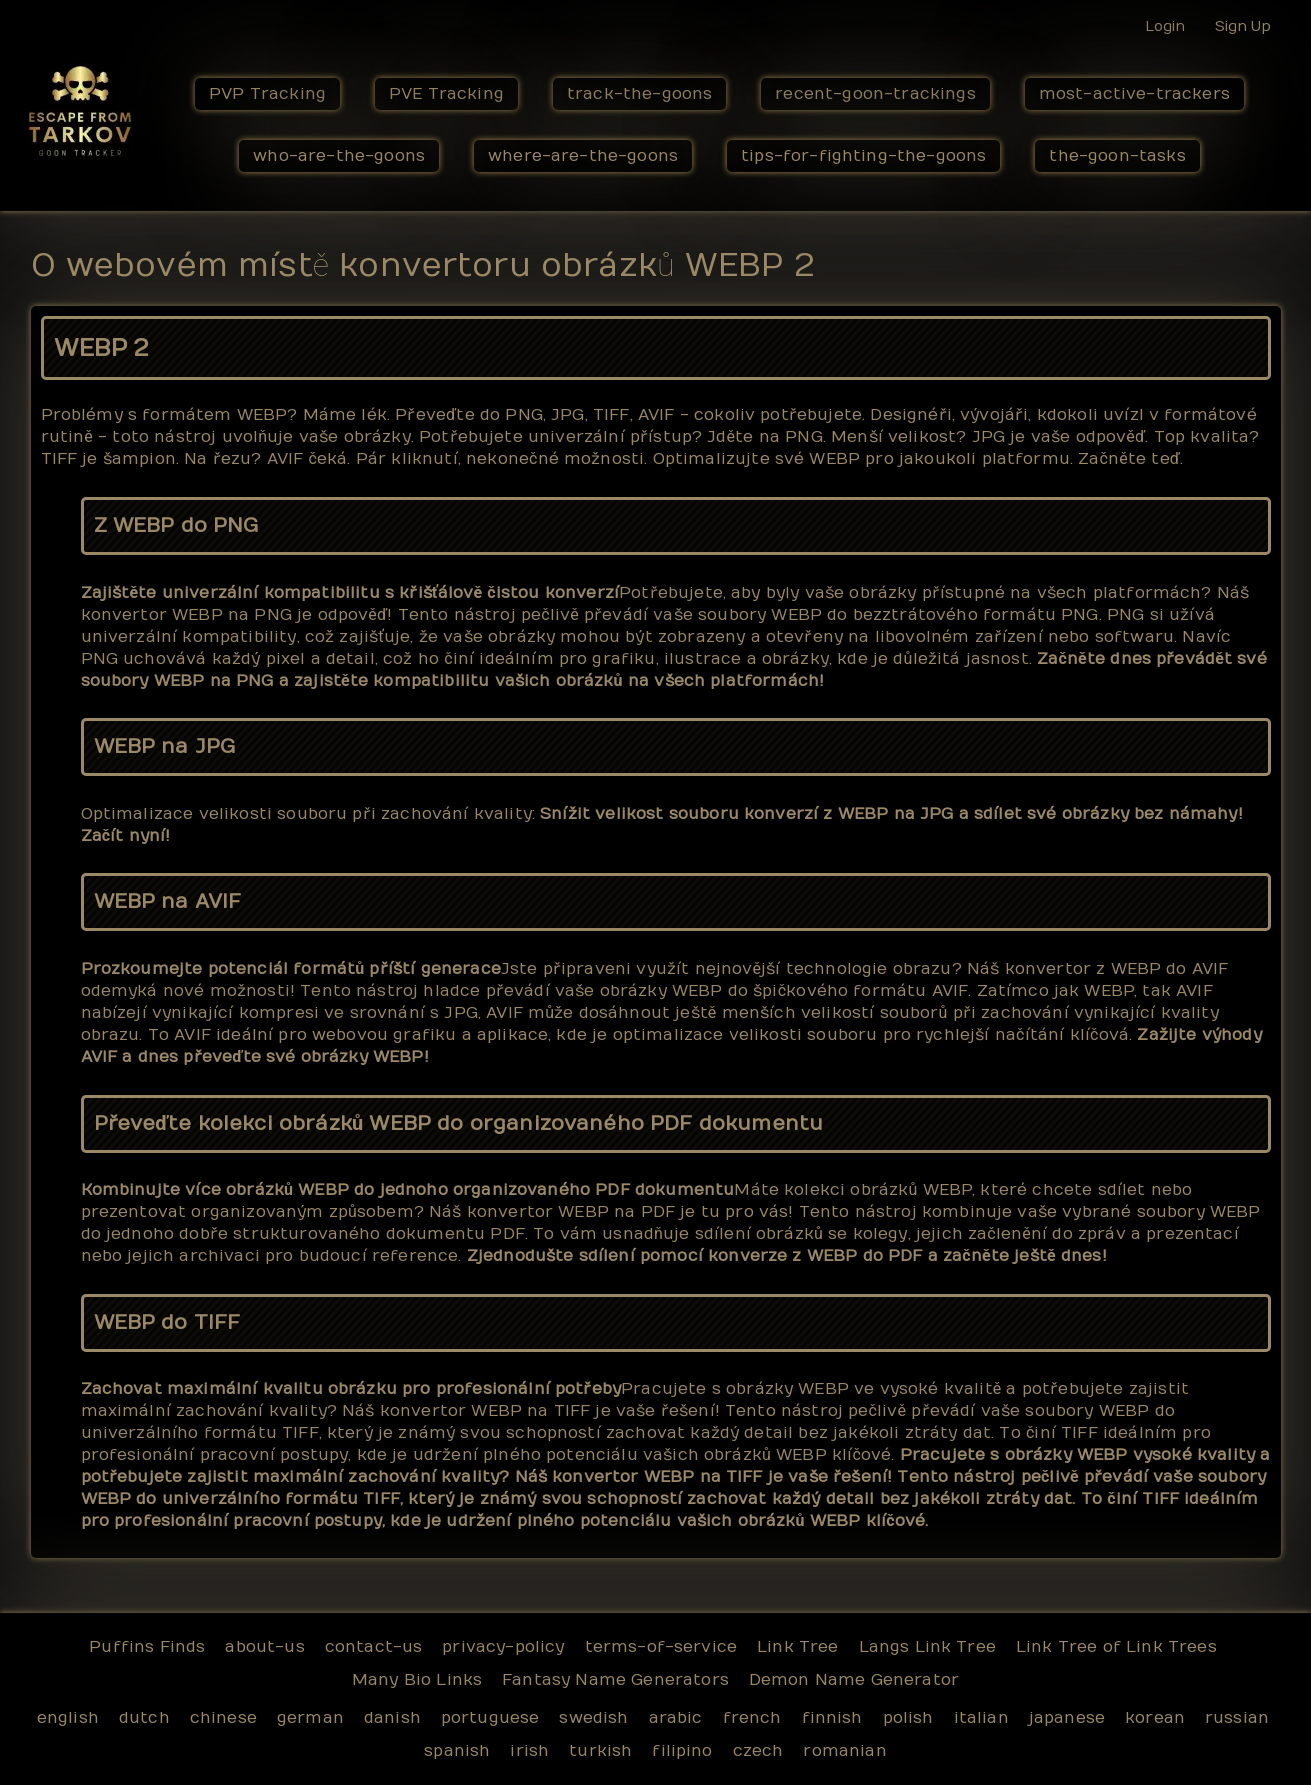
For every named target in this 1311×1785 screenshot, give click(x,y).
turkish (600, 1751)
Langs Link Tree (927, 1647)
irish (529, 1751)
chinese (223, 1718)
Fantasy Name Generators (615, 1680)
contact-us (374, 1647)
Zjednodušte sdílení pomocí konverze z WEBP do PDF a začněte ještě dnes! (787, 1256)
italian (981, 1718)
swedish (593, 1718)
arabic (676, 1718)
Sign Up (1243, 26)
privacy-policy (503, 1647)
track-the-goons (639, 94)
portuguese (490, 1718)
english (68, 1718)
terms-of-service (661, 1647)
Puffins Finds (147, 1647)
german (310, 1718)
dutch (144, 1718)
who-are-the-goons (339, 156)
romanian (844, 1751)
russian (1237, 1718)
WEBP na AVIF (168, 901)
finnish (832, 1718)
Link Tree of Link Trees (1116, 1647)
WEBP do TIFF (167, 1322)
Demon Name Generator (854, 1680)
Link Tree (797, 1647)
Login (1165, 26)
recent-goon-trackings (875, 94)
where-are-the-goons (583, 156)
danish (392, 1718)
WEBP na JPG (165, 746)
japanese (1067, 1718)
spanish (457, 1751)
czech (758, 1751)
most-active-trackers (1134, 94)
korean (1155, 1718)
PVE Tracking (446, 94)
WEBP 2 (101, 348)
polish (908, 1718)
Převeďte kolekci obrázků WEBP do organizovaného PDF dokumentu (459, 1123)
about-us (264, 1647)
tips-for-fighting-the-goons (863, 156)
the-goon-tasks (1117, 156)
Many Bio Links (417, 1680)
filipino (682, 1751)
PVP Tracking (267, 94)
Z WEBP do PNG (176, 525)
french (752, 1718)
